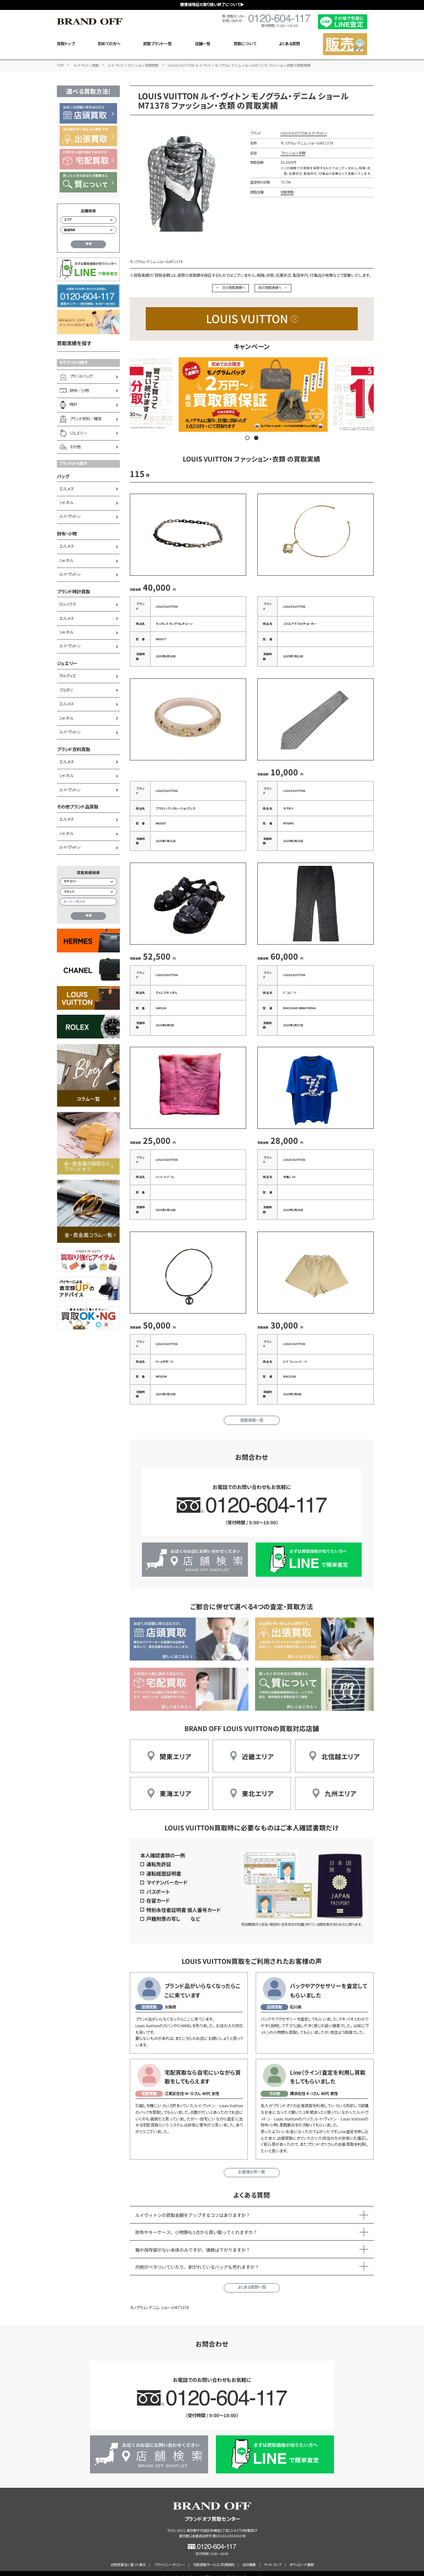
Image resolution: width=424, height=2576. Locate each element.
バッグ (63, 476)
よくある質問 (289, 43)
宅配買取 (287, 192)
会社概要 (249, 2556)
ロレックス (67, 604)
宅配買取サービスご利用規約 (214, 2556)
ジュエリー (67, 663)
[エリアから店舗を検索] (88, 220)
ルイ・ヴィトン (69, 516)
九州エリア (340, 1785)
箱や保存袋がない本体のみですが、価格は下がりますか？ (192, 2241)
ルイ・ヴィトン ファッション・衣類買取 (133, 65)
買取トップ (66, 43)
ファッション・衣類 (292, 153)
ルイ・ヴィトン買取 (86, 65)
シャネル (66, 502)
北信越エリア (340, 1748)
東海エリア (175, 1785)
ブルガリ (66, 690)
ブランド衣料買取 (73, 749)
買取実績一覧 (251, 1412)
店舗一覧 (202, 43)
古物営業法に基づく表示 (128, 2556)
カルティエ (67, 675)
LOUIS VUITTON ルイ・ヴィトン (303, 133)
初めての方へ (109, 43)
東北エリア (257, 1785)
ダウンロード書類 (301, 2556)
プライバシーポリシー (169, 2556)
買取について (245, 43)
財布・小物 (67, 533)
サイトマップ (272, 2556)
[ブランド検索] (88, 892)
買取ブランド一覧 (157, 43)
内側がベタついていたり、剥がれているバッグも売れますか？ (197, 2259)
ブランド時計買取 (73, 591)
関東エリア (175, 1748)
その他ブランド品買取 (77, 806)
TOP (60, 65)
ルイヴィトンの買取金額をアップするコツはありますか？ (192, 2207)
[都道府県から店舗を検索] (88, 230)
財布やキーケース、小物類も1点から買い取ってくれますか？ (196, 2224)
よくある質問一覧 (251, 2279)
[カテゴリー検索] (88, 882)
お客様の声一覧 (251, 2164)
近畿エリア (257, 1748)
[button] (247, 438)
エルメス (66, 488)
